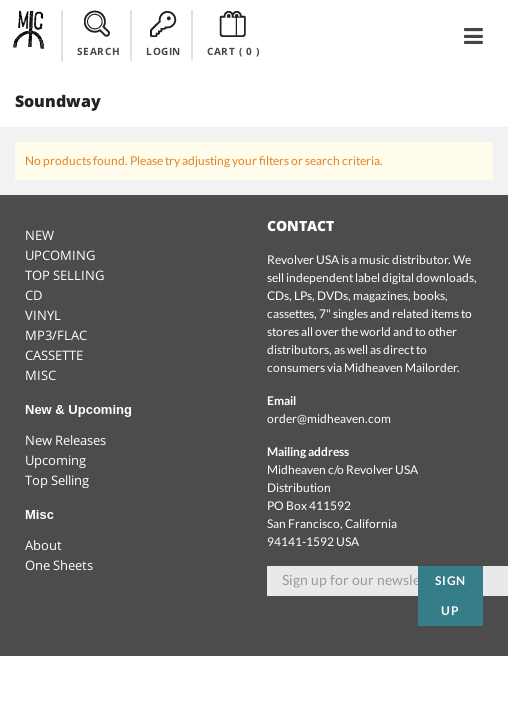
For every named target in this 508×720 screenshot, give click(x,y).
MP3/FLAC (56, 335)
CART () (233, 34)
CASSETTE (54, 355)
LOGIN (163, 34)
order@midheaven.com (329, 418)
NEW (39, 235)
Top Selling (57, 480)
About (43, 545)
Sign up (451, 595)
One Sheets (59, 565)
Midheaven (29, 35)
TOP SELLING (64, 275)
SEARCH (99, 34)
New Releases (65, 440)
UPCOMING (60, 255)
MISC (40, 375)
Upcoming (55, 460)
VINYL (43, 315)
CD (33, 295)
